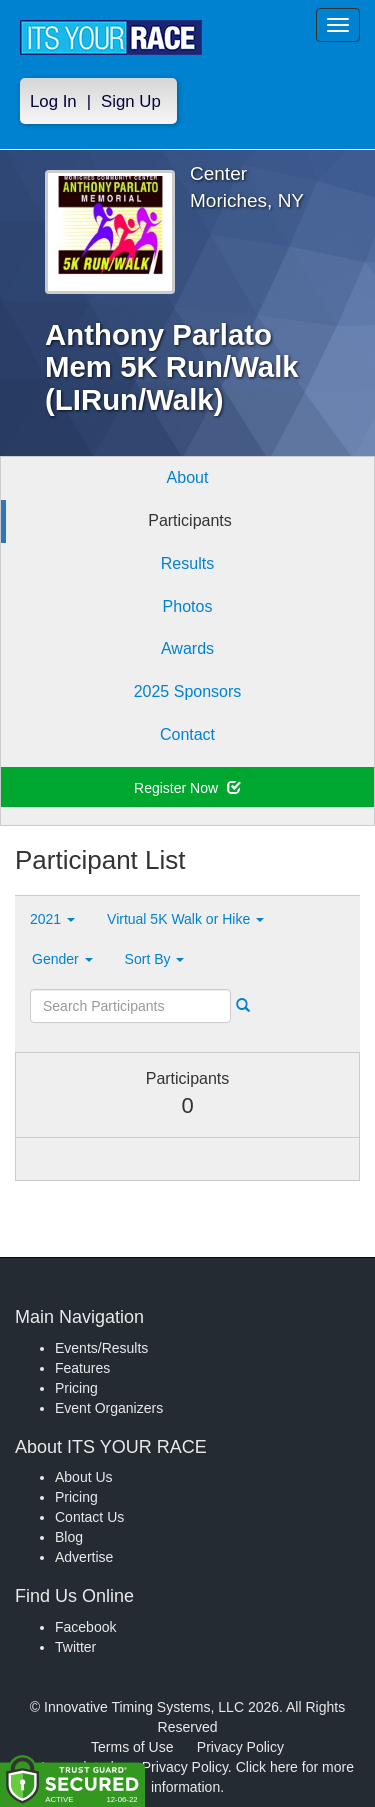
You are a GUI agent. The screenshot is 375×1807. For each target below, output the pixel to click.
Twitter (75, 1647)
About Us (84, 1477)
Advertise (84, 1557)
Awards (187, 648)
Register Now (187, 788)
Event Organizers (109, 1408)
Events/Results (101, 1348)
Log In (53, 101)
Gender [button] (62, 959)
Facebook (85, 1627)
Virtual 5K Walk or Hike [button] (185, 919)
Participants (190, 520)
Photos (188, 606)
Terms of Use (132, 1747)
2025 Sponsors (188, 691)
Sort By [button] (155, 959)
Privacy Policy (240, 1747)
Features (82, 1368)
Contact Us (89, 1517)
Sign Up (131, 101)
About (188, 477)
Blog (69, 1537)
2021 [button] (52, 919)
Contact (187, 734)
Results (187, 563)
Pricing (76, 1388)
